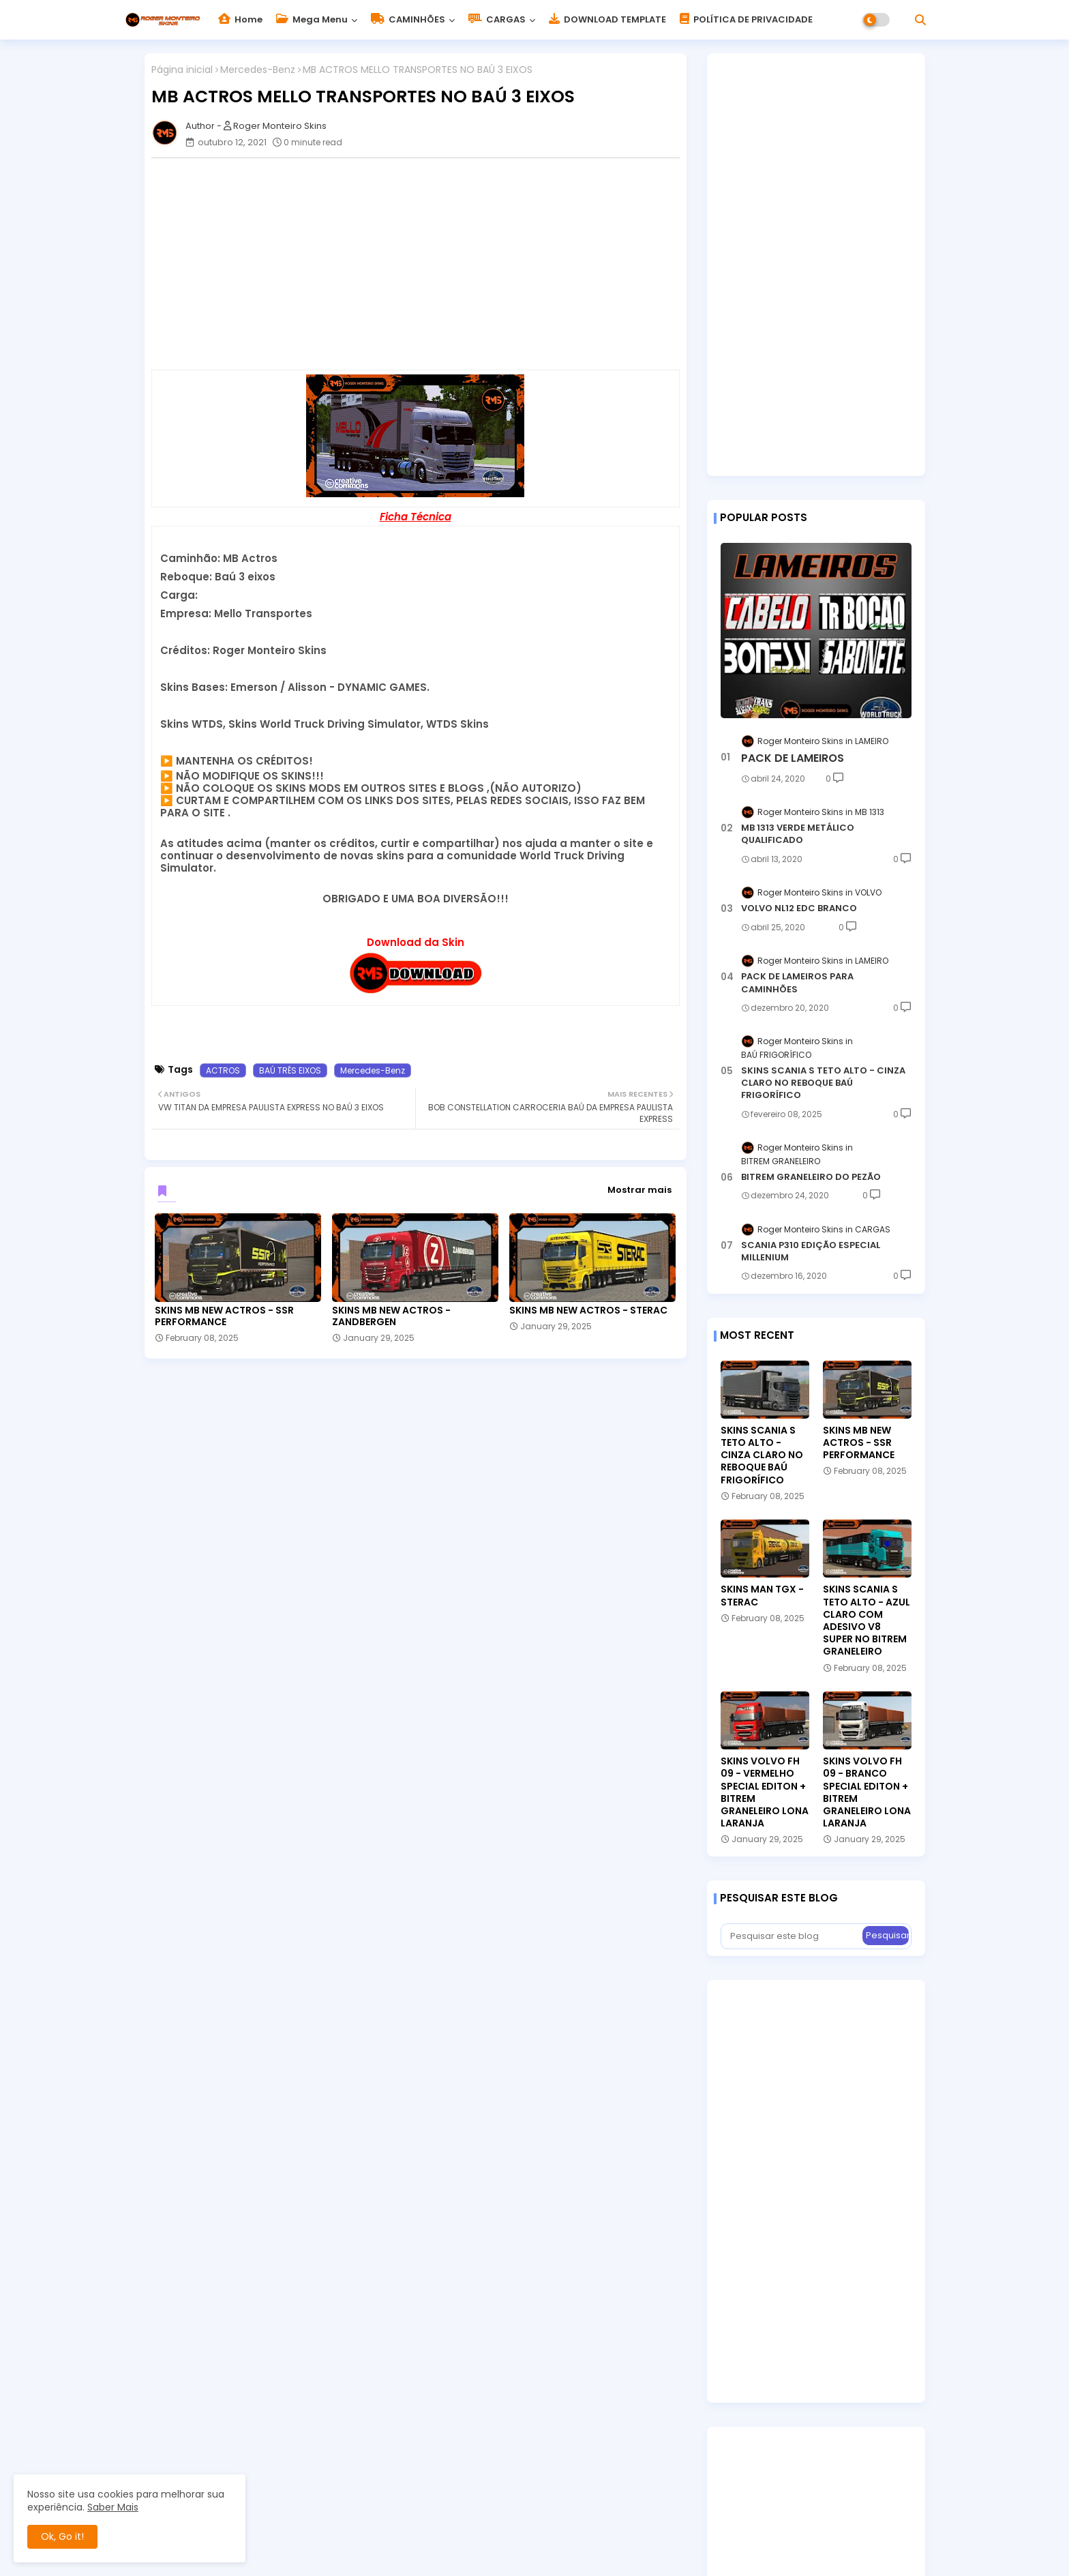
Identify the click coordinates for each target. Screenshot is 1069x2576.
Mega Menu (312, 19)
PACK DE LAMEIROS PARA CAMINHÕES (797, 983)
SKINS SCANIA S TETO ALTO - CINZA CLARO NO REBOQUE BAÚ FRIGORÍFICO (823, 1083)
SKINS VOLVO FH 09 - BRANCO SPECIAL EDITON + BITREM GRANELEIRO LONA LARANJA (867, 1792)
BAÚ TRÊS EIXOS (290, 1070)
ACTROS (223, 1070)
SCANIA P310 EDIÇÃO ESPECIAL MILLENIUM (810, 1251)
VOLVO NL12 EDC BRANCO (799, 908)
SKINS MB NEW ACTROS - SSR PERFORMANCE (224, 1316)
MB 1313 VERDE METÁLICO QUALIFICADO (797, 834)
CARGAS (497, 19)
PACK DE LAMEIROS (792, 758)
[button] (920, 19)
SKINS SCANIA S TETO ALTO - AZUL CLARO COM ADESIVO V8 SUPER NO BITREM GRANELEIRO (866, 1620)
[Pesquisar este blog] (792, 1936)
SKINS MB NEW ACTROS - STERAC (588, 1310)
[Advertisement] (422, 263)
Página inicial (182, 69)
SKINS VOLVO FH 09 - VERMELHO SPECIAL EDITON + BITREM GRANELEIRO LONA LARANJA (765, 1792)
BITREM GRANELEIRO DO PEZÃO (811, 1177)
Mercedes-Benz (257, 69)
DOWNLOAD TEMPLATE (607, 19)
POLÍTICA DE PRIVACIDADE (746, 19)
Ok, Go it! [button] (62, 2536)
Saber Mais (112, 2507)
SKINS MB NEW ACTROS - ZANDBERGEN (391, 1316)
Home (240, 19)
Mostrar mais (639, 1189)
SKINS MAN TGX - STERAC (762, 1595)
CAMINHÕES (408, 19)
